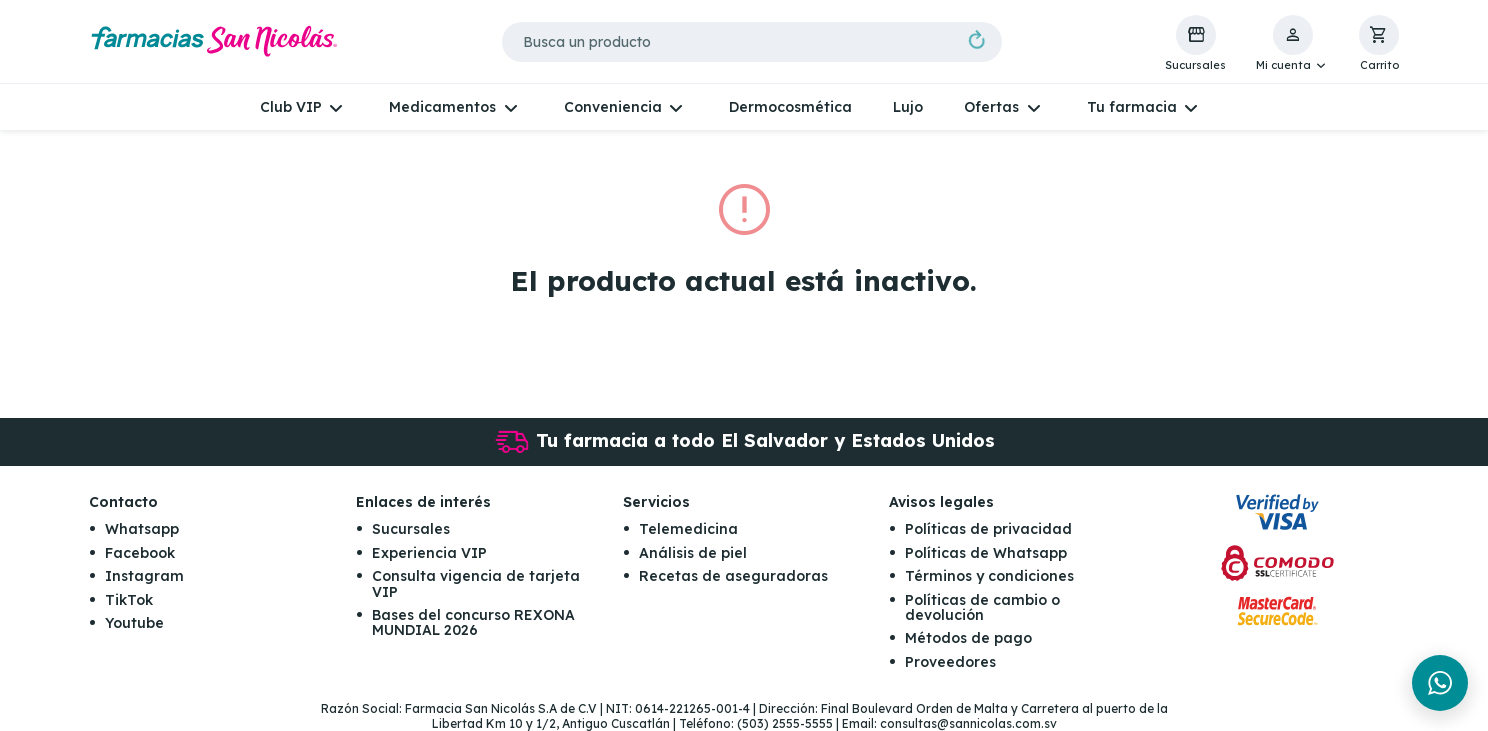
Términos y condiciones (989, 576)
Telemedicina (688, 529)
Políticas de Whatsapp (986, 553)
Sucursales (411, 529)
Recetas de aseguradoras (733, 576)
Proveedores (950, 662)
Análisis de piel (693, 553)
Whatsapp (142, 529)
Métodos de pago (968, 638)
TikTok (129, 600)
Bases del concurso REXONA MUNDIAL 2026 (473, 622)
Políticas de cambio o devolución (982, 607)
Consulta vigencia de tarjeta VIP (476, 583)
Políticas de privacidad (988, 529)
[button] (1292, 44)
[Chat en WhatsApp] (1440, 683)
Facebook (140, 553)
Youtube (134, 623)
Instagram (144, 576)
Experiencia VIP (429, 553)
